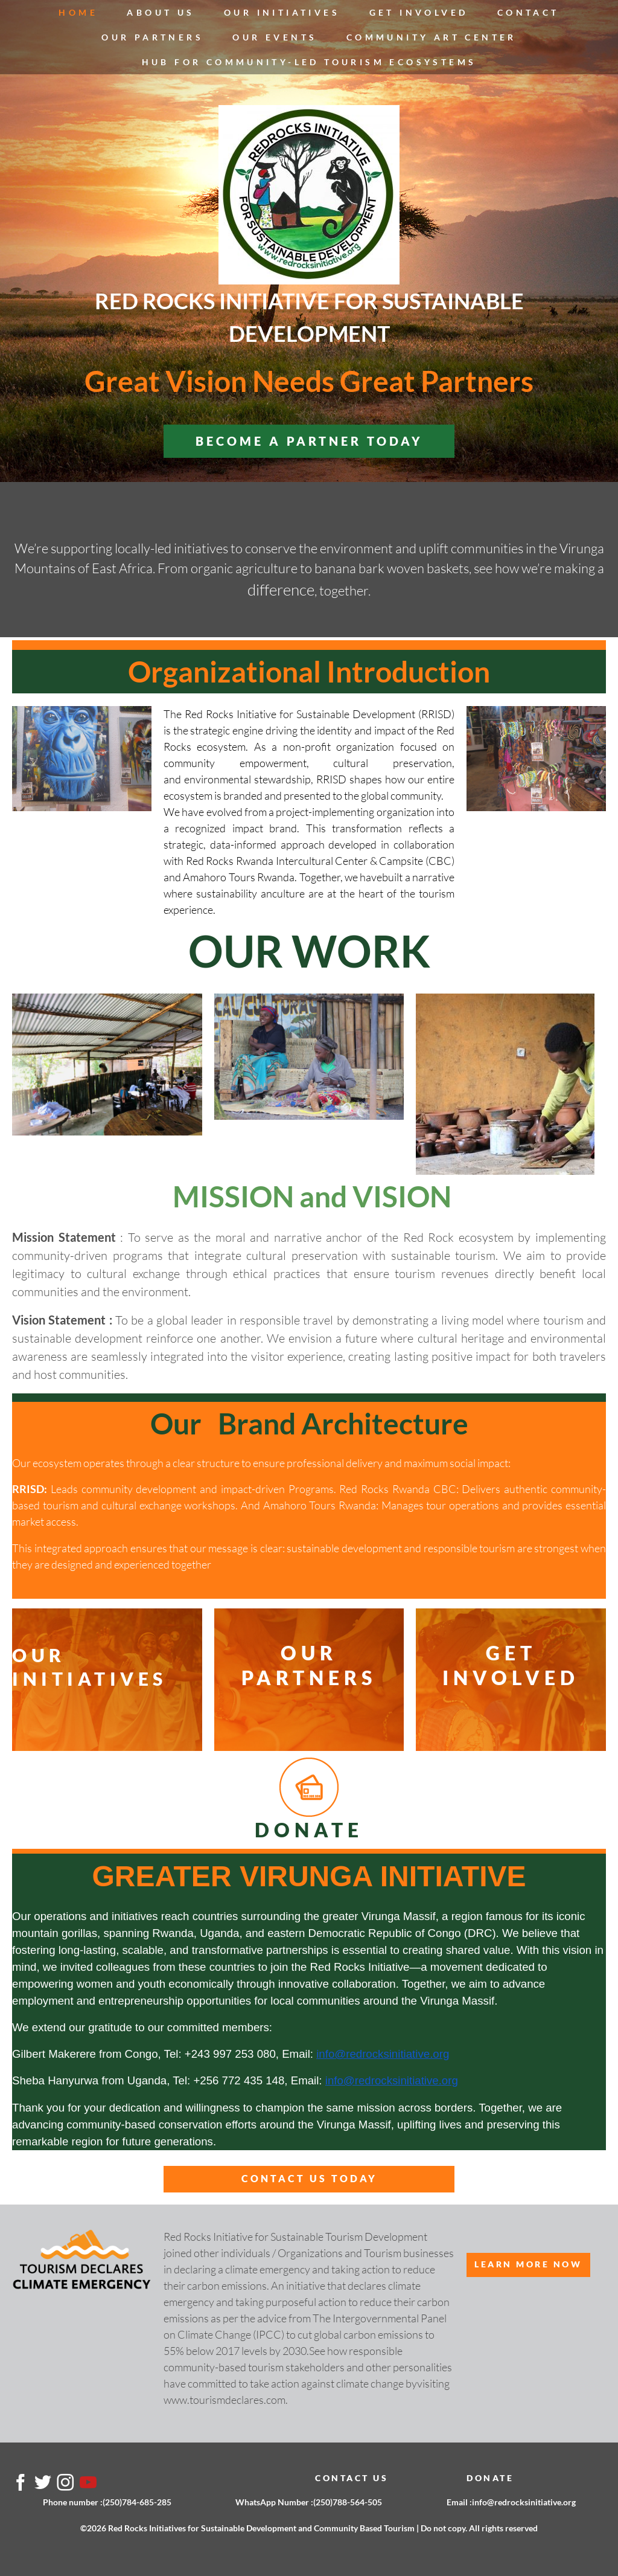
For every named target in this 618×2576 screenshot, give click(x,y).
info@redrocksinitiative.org (382, 2054)
